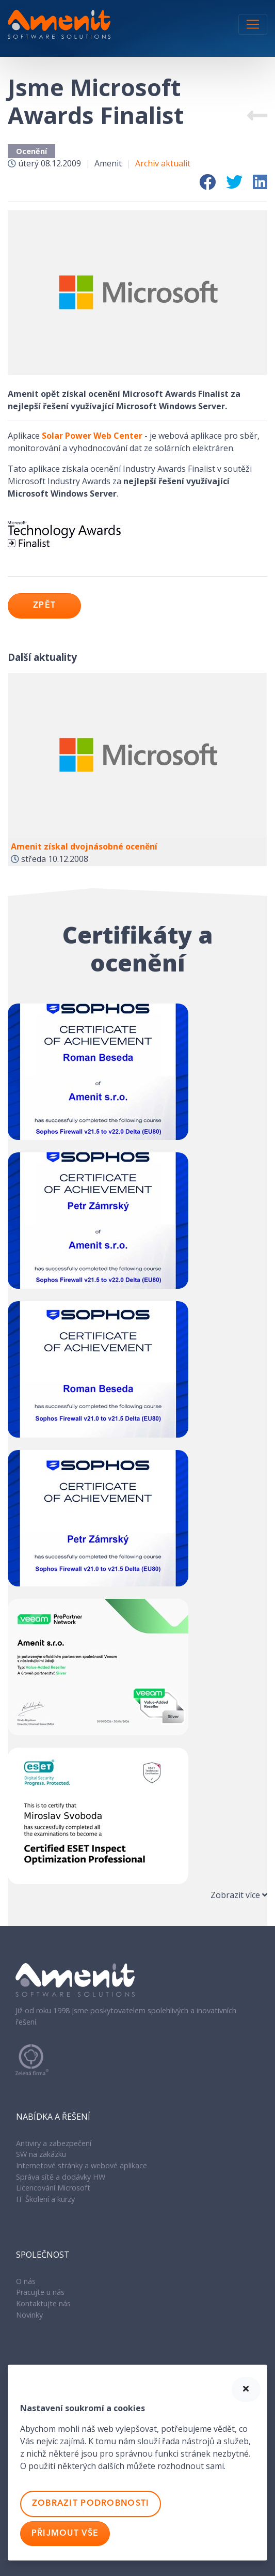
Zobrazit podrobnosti (91, 2504)
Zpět (44, 605)
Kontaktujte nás (43, 2303)
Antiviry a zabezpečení (53, 2143)
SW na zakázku (41, 2154)
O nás (26, 2281)
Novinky (29, 2315)
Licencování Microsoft (53, 2188)
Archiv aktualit (162, 163)
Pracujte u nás (40, 2292)
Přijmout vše (65, 2533)
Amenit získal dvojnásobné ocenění (84, 846)
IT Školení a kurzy (45, 2199)
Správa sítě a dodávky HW (60, 2177)
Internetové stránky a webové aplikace (81, 2165)
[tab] (137, 1895)
